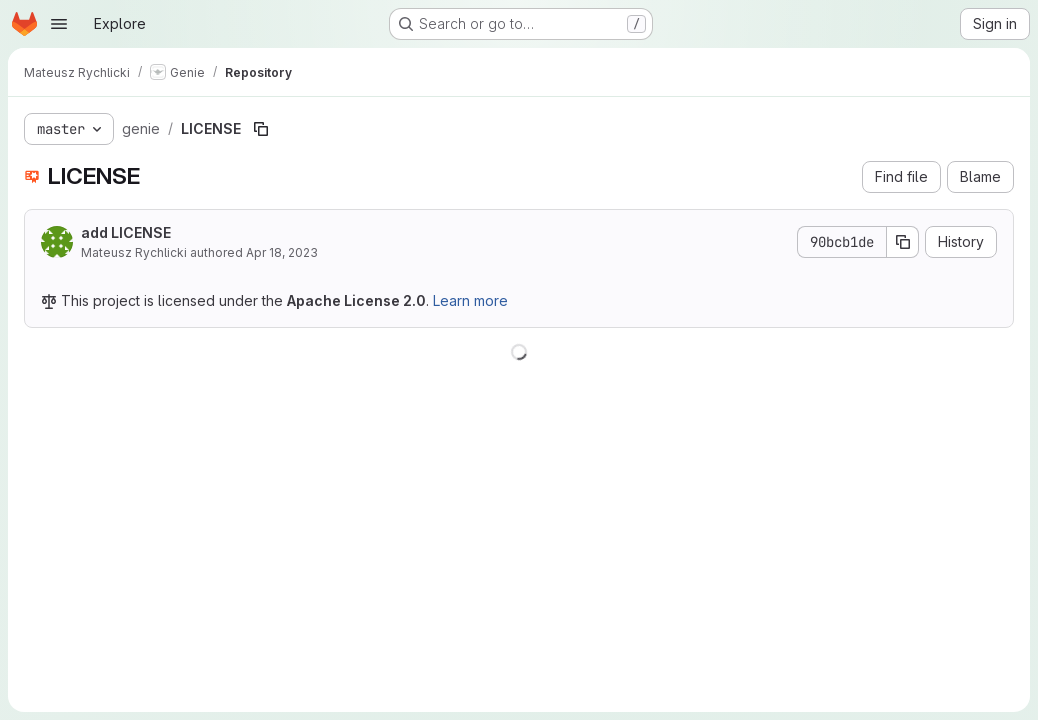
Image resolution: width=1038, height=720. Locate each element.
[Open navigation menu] (59, 24)
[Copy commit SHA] (903, 242)
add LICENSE (126, 232)
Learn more (470, 300)
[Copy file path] (261, 129)
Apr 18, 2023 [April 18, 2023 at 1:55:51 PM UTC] (282, 252)
